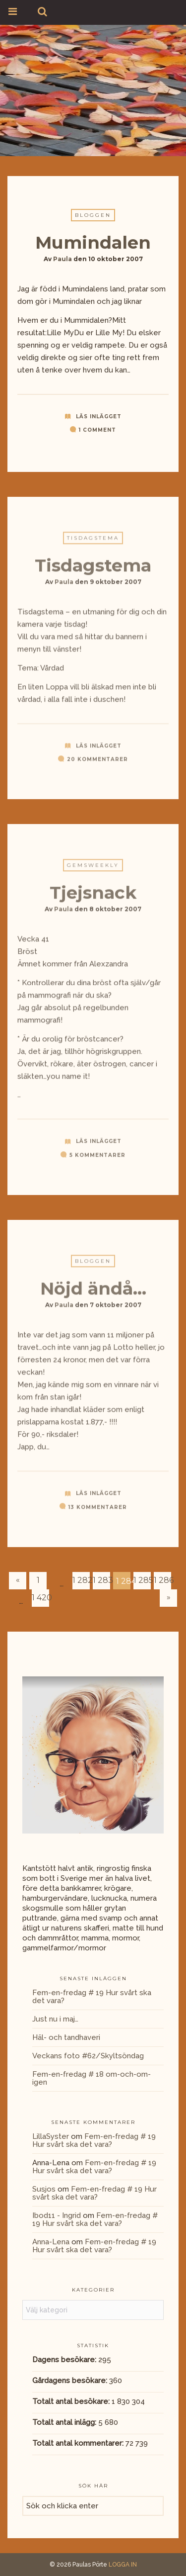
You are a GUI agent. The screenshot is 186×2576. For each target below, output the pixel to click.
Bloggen (93, 215)
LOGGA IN (123, 2564)
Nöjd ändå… (93, 1291)
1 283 (101, 1580)
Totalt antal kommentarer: (78, 2443)
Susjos (44, 2189)
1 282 (81, 1580)
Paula (62, 259)
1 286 (162, 1580)
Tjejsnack (93, 896)
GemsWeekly (93, 868)
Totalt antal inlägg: (65, 2422)
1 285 (142, 1580)
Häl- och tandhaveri (66, 2037)
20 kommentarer (97, 762)
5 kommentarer (97, 1158)
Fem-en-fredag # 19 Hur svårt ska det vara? (91, 1996)
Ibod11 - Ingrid (56, 2215)
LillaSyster (50, 2136)
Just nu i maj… (55, 2019)
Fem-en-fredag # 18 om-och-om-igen (91, 2078)
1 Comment (97, 430)
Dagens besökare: (65, 2360)
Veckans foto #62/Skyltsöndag (88, 2055)
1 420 (40, 1597)
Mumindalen (93, 243)
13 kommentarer (97, 1510)
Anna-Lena (50, 2241)
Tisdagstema (93, 541)
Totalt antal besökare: (72, 2401)
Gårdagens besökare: (70, 2381)
